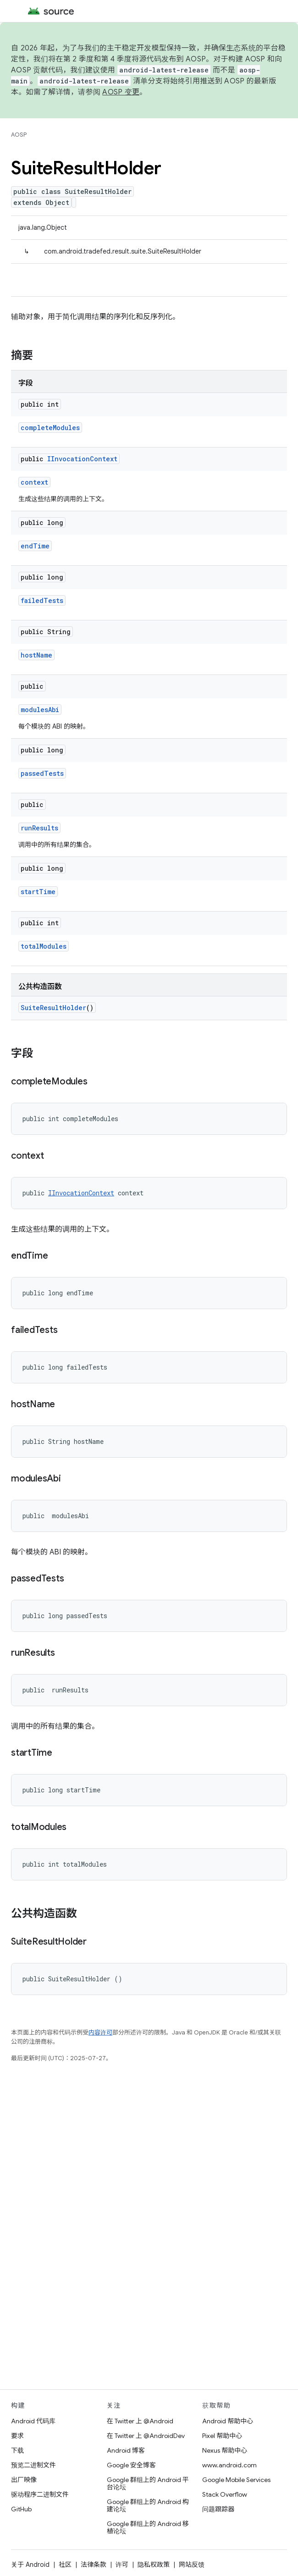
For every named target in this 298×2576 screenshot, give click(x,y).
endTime (35, 546)
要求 (17, 2436)
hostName (36, 655)
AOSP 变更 (120, 92)
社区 (65, 2564)
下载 (17, 2450)
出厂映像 (24, 2480)
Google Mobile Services (236, 2480)
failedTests (42, 600)
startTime (38, 891)
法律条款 (93, 2564)
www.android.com (229, 2465)
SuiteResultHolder (53, 1007)
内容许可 (100, 2032)
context (34, 482)
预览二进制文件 (33, 2465)
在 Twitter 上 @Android (140, 2421)
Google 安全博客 (131, 2465)
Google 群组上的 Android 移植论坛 (148, 2527)
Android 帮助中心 (227, 2421)
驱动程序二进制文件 (40, 2494)
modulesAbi (40, 709)
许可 (122, 2564)
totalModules (43, 946)
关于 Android (30, 2564)
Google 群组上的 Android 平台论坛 (148, 2483)
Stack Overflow (224, 2494)
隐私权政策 (154, 2564)
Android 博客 (126, 2450)
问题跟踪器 (218, 2509)
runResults (39, 828)
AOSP (19, 134)
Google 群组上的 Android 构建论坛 (148, 2505)
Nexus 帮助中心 (224, 2450)
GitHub (21, 2509)
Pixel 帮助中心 (222, 2436)
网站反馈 (191, 2564)
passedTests (42, 773)
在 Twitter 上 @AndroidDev (146, 2436)
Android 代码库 (33, 2421)
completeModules (50, 427)
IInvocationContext (82, 458)
